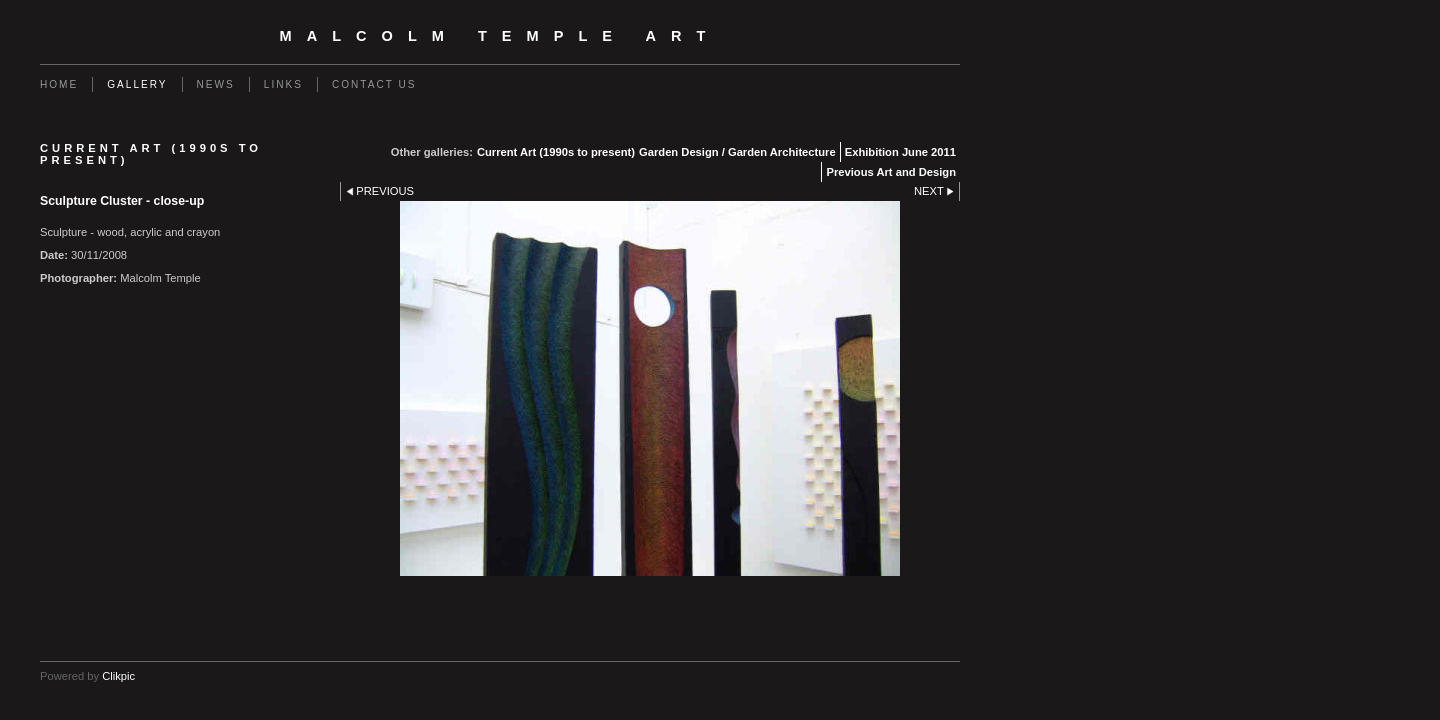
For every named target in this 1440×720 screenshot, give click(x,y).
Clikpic (118, 676)
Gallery (137, 84)
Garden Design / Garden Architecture (737, 152)
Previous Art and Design (891, 172)
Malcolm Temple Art (500, 36)
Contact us (374, 84)
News (216, 84)
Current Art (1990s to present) (556, 152)
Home (59, 84)
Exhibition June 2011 (900, 152)
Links (283, 84)
